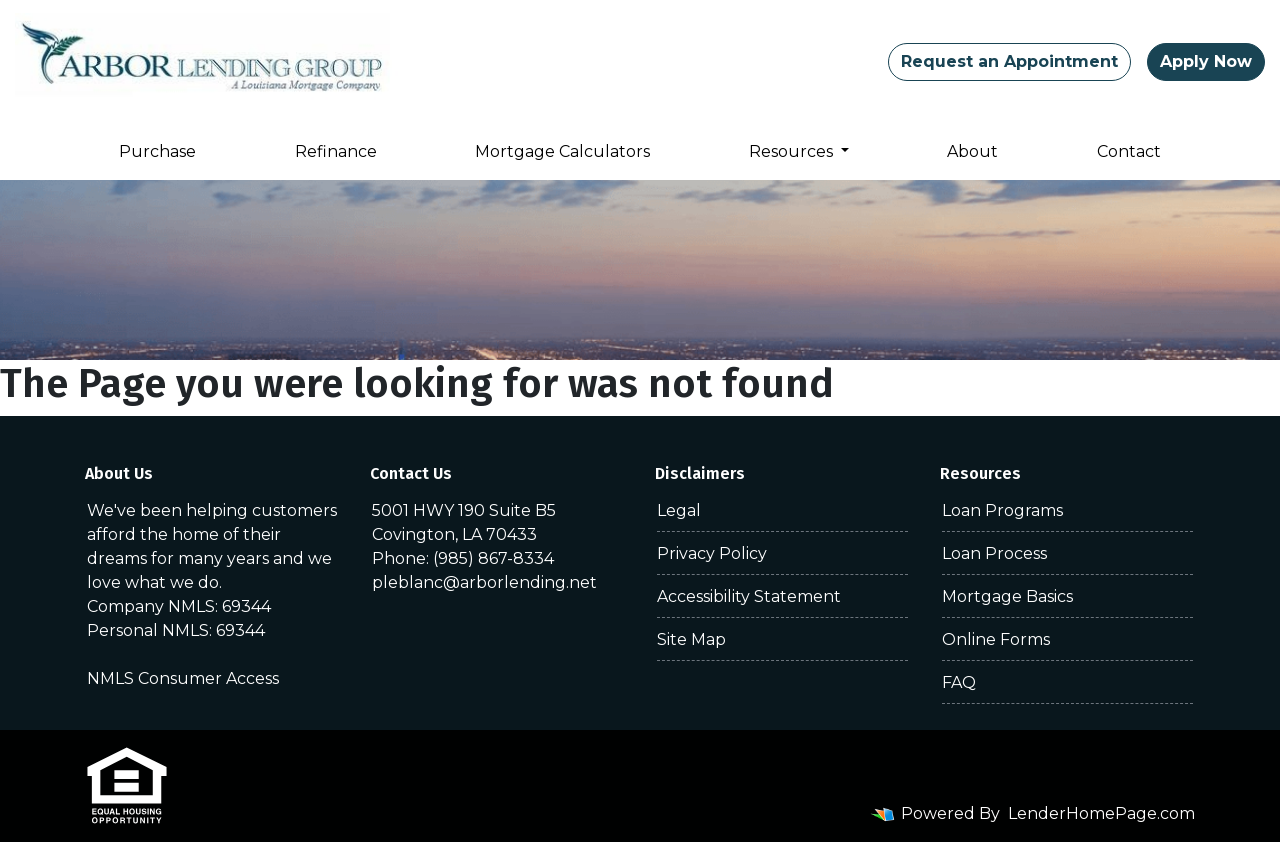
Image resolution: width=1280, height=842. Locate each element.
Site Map (691, 639)
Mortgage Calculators (562, 151)
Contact (1129, 151)
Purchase (157, 151)
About (972, 151)
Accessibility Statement (749, 596)
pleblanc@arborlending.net (484, 582)
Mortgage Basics (1007, 596)
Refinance (336, 151)
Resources (793, 151)
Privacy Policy (712, 553)
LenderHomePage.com (1101, 813)
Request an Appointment (1009, 61)
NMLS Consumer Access (183, 678)
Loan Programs (1002, 510)
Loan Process (994, 553)
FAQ (959, 682)
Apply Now (1206, 61)
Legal (679, 510)
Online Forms (996, 639)
